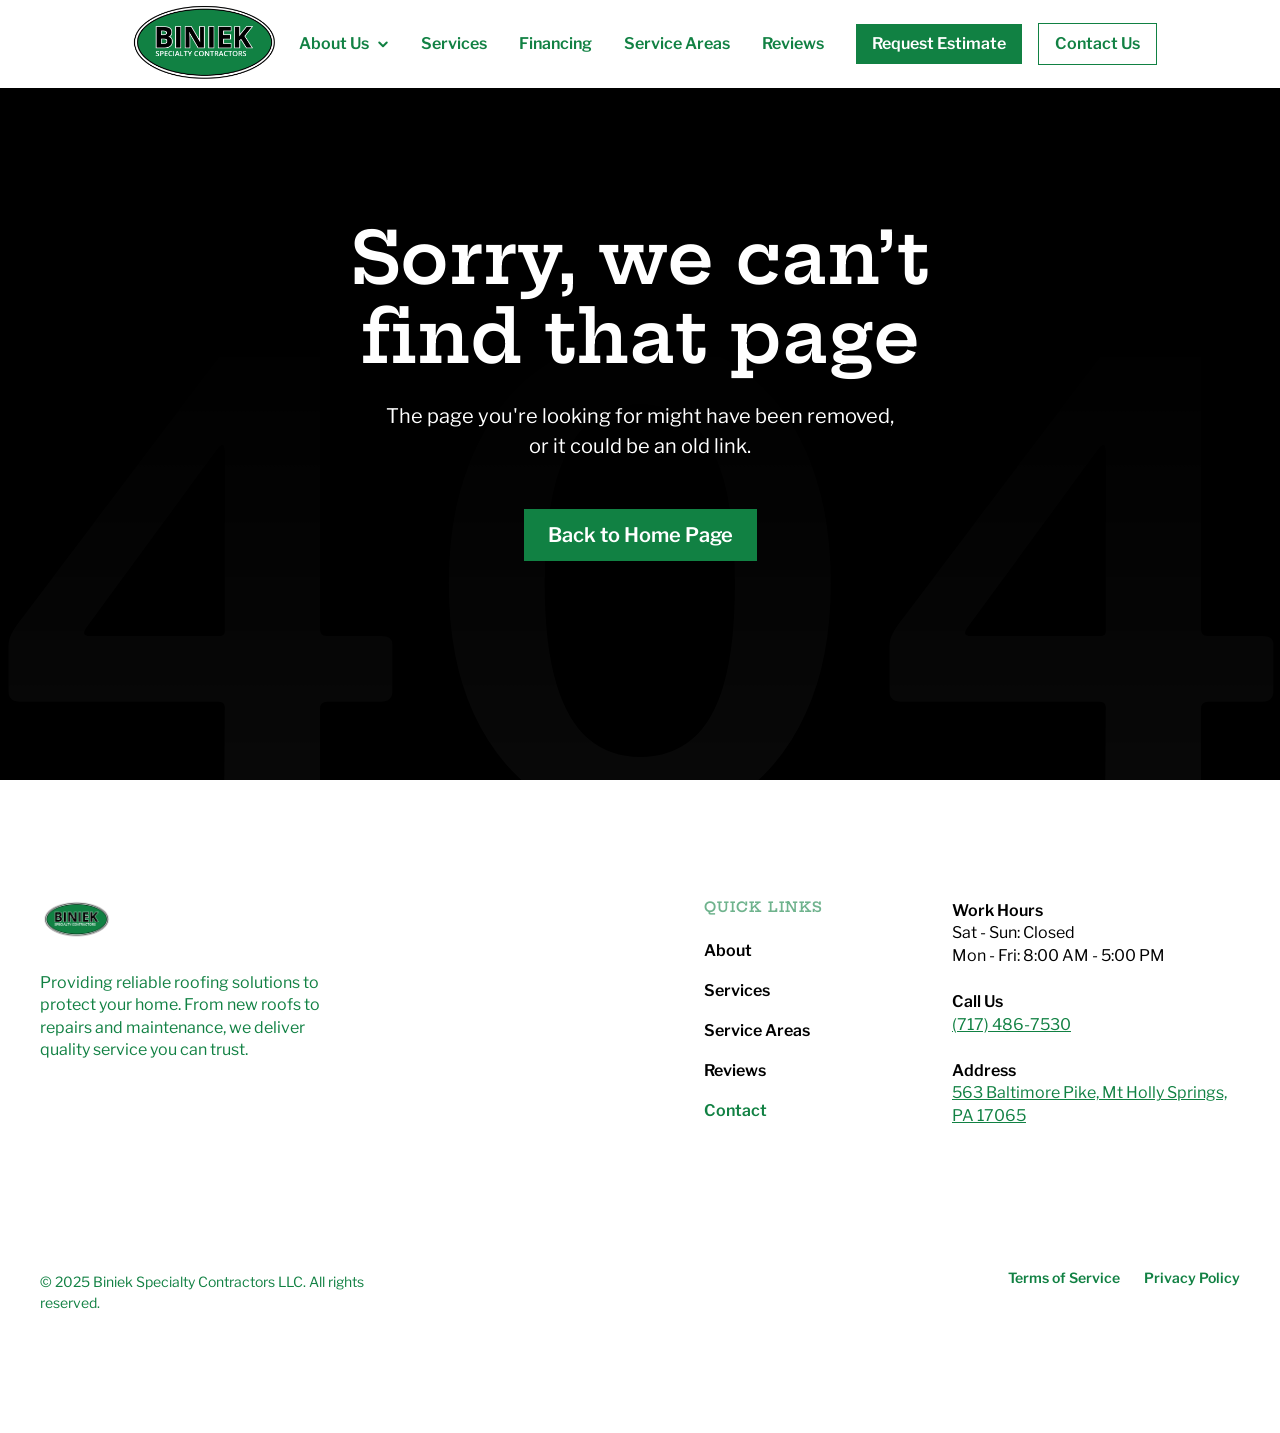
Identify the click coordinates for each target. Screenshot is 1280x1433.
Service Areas (677, 43)
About (728, 951)
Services (454, 43)
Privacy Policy (1192, 1278)
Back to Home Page (640, 535)
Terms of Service (1064, 1278)
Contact (735, 1111)
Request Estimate (939, 43)
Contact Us (1097, 43)
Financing (555, 43)
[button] (344, 44)
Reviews (793, 43)
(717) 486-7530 (1011, 1024)
